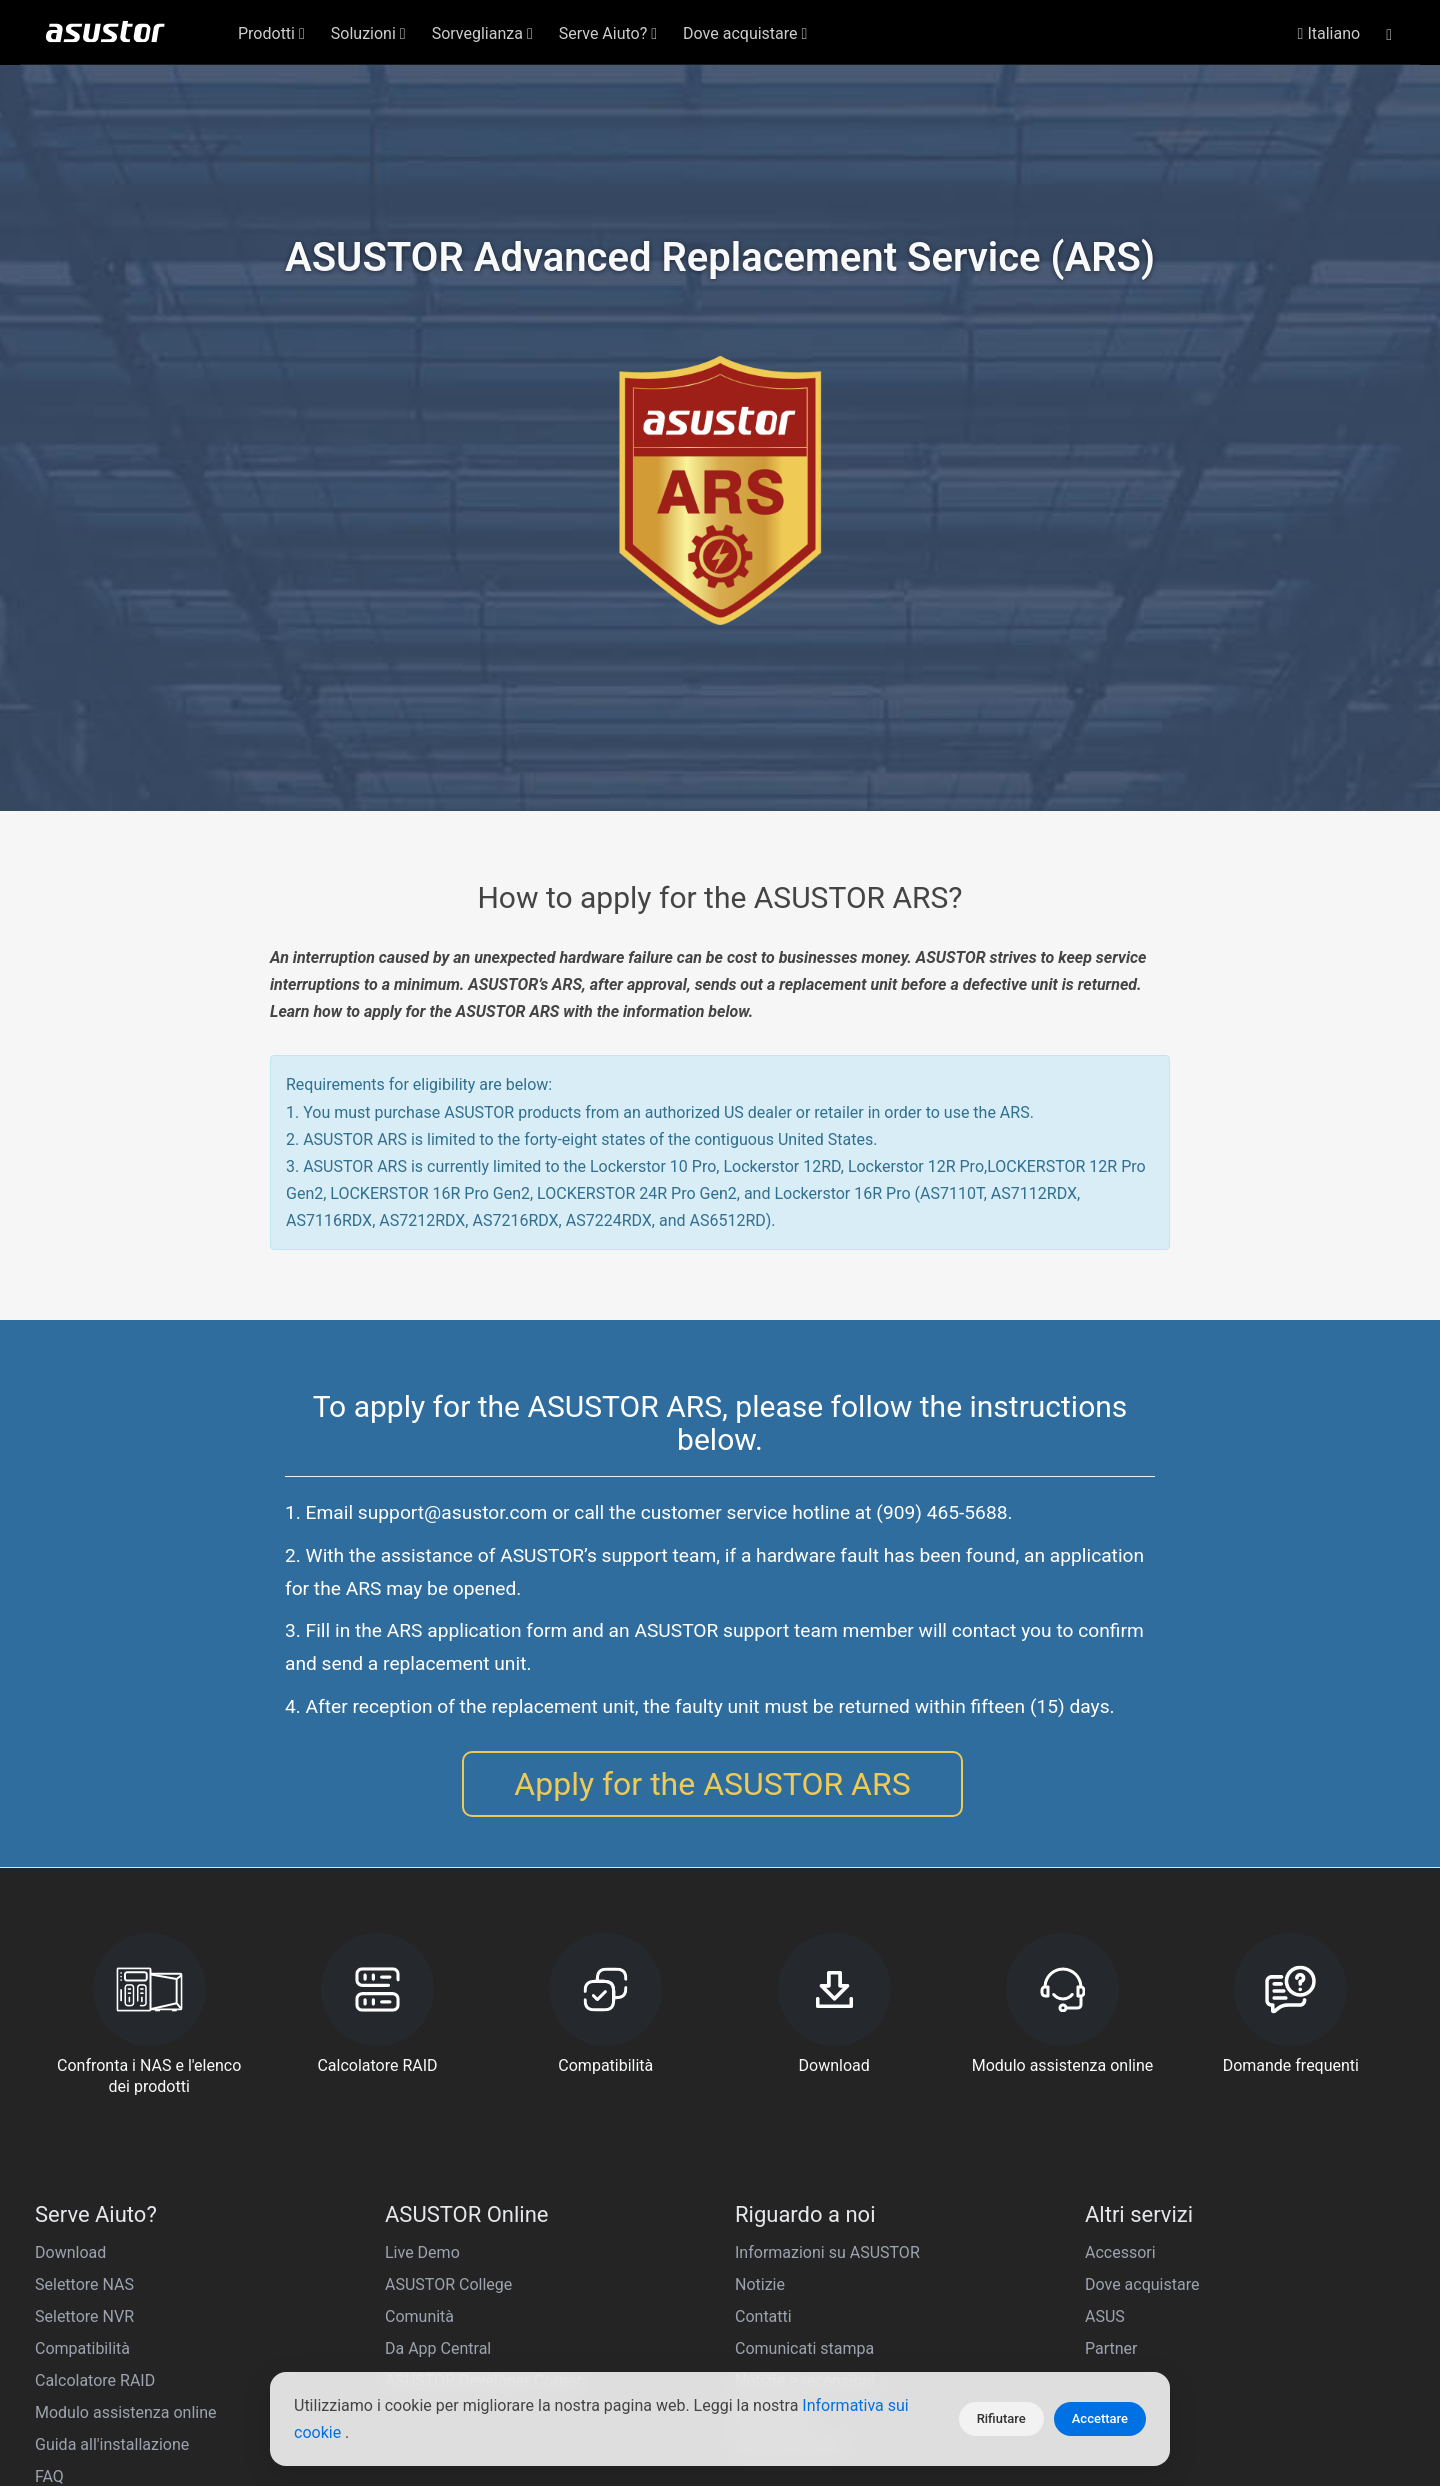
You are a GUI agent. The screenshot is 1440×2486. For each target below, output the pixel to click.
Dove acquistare (1142, 2284)
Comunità (419, 2316)
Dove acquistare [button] (745, 33)
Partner (1111, 2348)
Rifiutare (1001, 2418)
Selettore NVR (84, 2316)
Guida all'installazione (112, 2444)
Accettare (1100, 2418)
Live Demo (422, 2252)
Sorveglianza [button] (482, 33)
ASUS (1105, 2316)
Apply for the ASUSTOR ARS (712, 1784)
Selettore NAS (84, 2284)
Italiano (1329, 33)
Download (70, 2252)
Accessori (1120, 2252)
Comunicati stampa (804, 2348)
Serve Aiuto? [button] (608, 33)
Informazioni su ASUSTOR (827, 2252)
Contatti (763, 2316)
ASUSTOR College (448, 2284)
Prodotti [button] (271, 33)
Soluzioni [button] (368, 33)
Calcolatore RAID (95, 2380)
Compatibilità (82, 2348)
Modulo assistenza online (126, 2412)
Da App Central (438, 2348)
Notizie (760, 2284)
